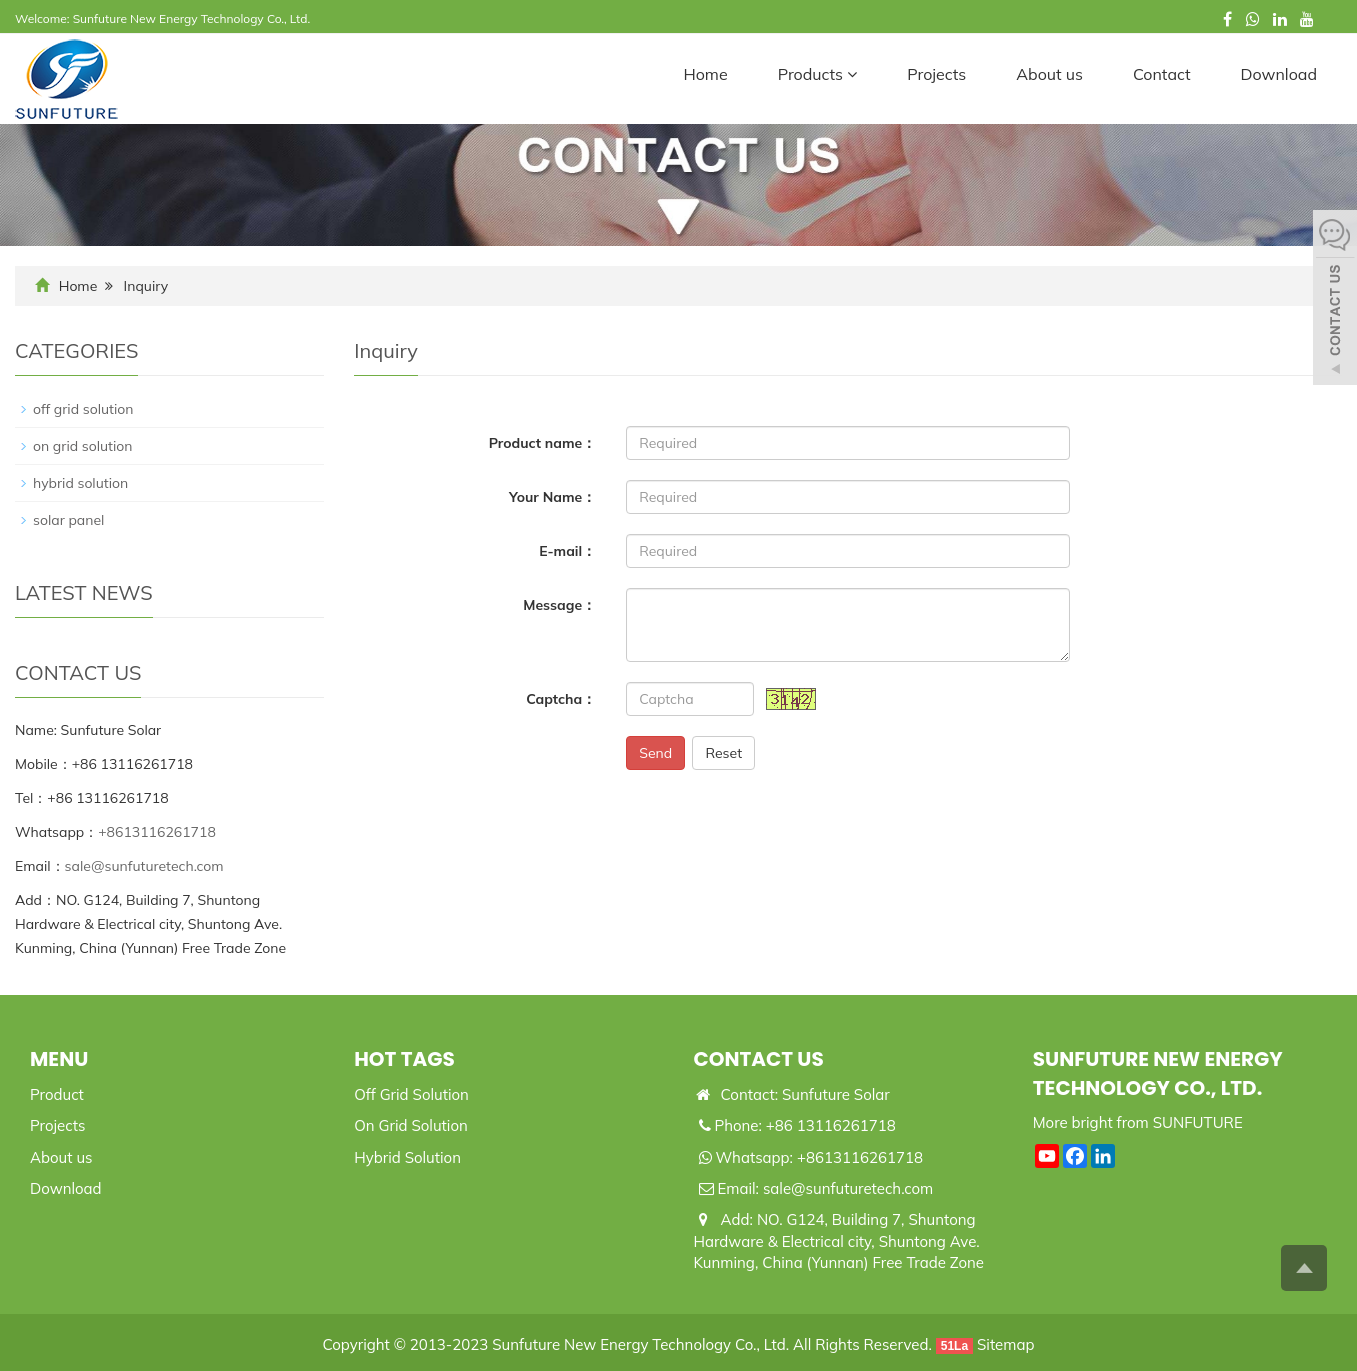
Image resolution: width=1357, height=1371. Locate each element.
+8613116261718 (157, 832)
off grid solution (83, 409)
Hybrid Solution (407, 1157)
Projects (936, 74)
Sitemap (1005, 1344)
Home (705, 74)
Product (57, 1094)
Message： (559, 605)
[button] (852, 74)
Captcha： (561, 699)
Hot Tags (404, 1059)
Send (655, 753)
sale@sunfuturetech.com (144, 866)
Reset (723, 753)
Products (818, 74)
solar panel (68, 520)
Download (1279, 74)
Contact (1162, 74)
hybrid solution (80, 483)
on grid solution (83, 446)
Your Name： (552, 497)
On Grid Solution (411, 1125)
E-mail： (567, 551)
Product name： (543, 443)
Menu (59, 1059)
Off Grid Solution (411, 1094)
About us (1049, 74)
